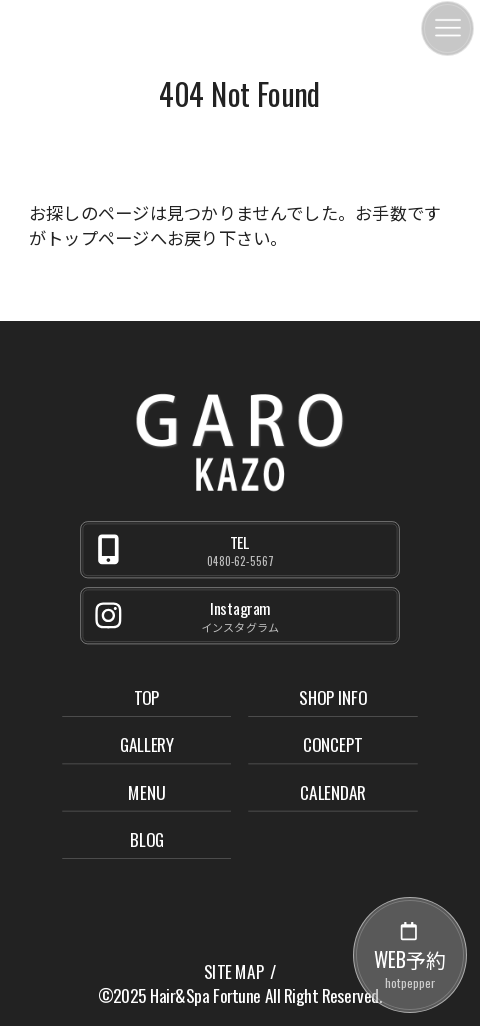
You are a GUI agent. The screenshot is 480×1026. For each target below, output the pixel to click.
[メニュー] (447, 28)
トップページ (98, 237)
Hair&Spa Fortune (205, 996)
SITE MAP (234, 972)
